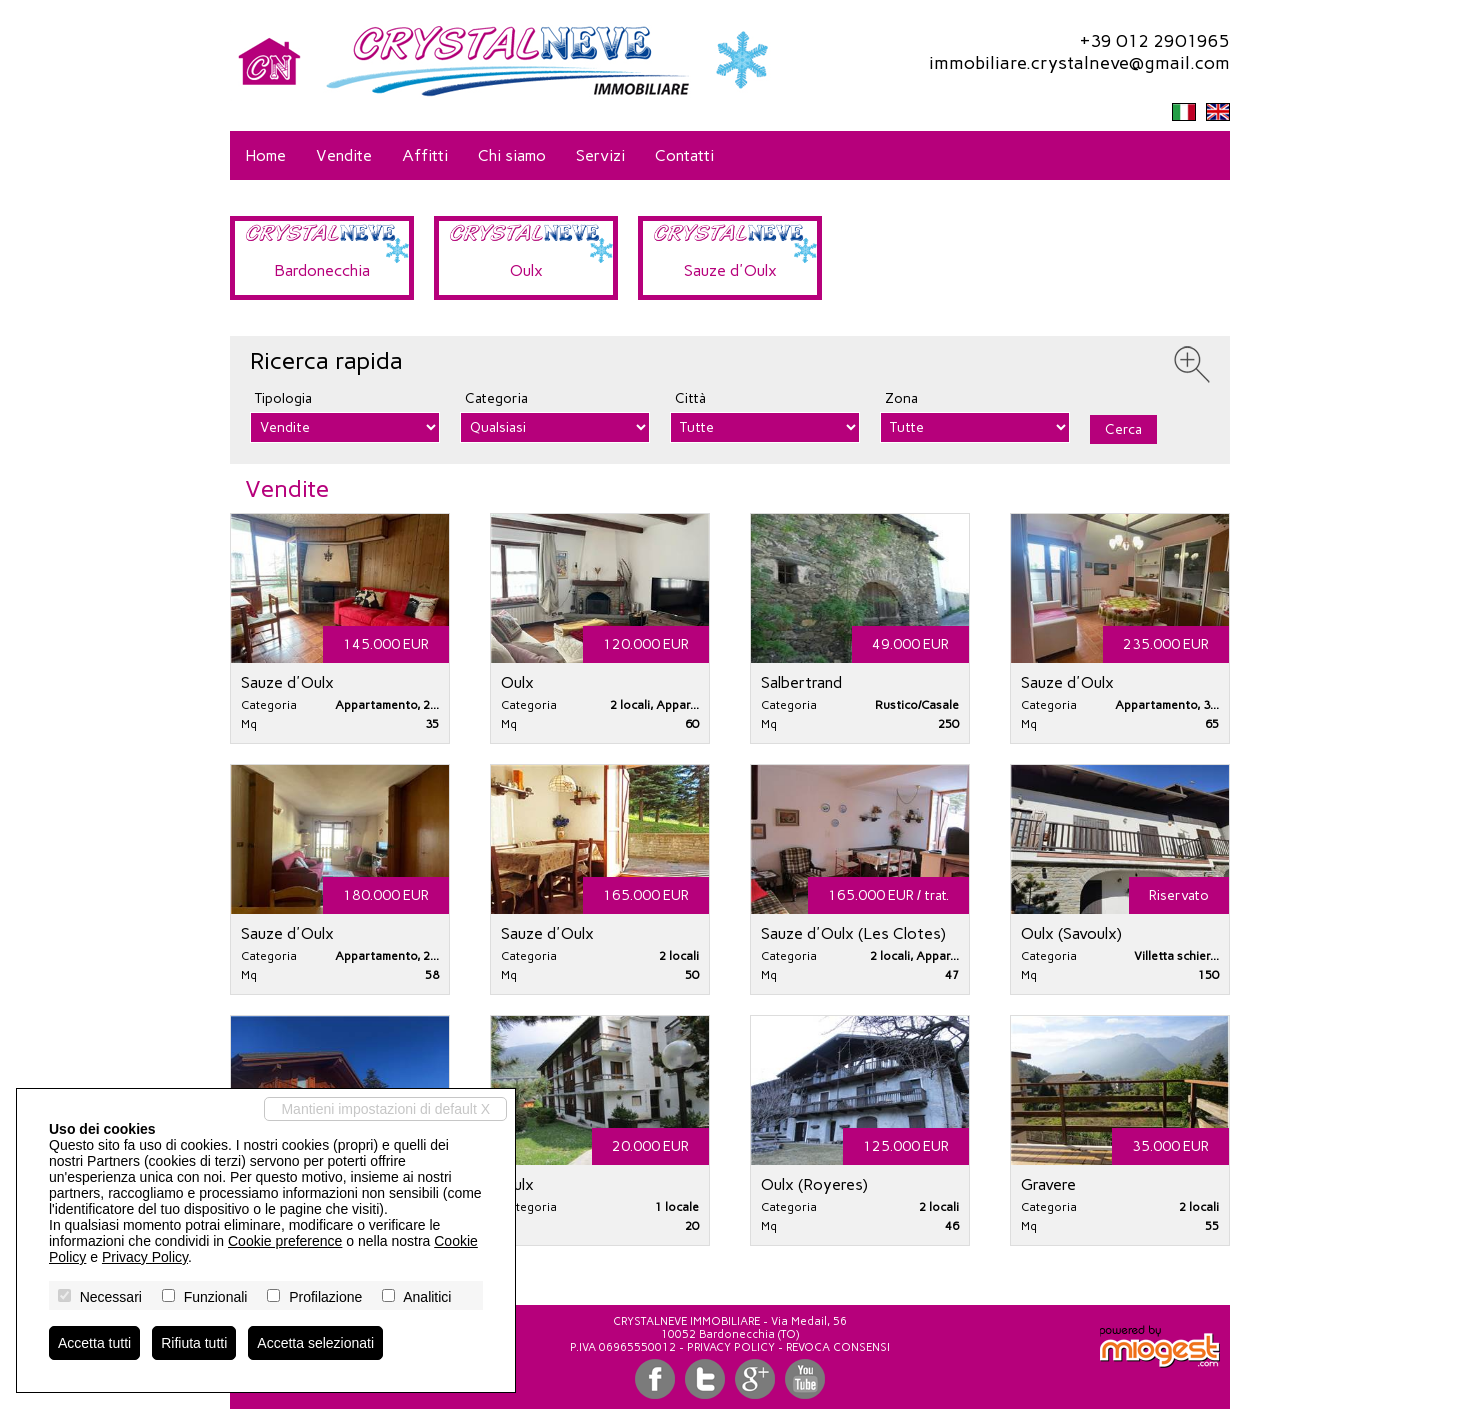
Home (265, 155)
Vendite (344, 155)
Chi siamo (512, 155)
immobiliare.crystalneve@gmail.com (1079, 63)
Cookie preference (285, 1241)
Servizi (600, 155)
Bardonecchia (322, 270)
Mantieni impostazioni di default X (385, 1109)
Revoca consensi (838, 1347)
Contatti (684, 155)
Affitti (425, 155)
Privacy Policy (731, 1347)
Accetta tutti (94, 1343)
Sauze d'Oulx (730, 270)
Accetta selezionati (315, 1343)
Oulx (526, 270)
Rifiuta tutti (194, 1343)
